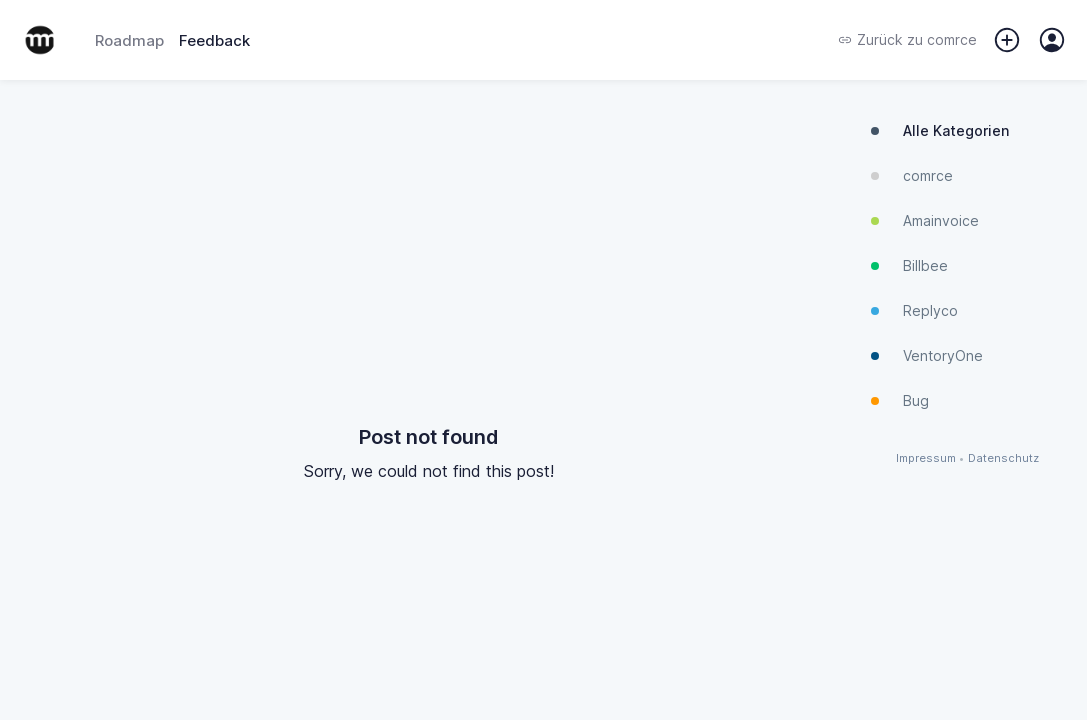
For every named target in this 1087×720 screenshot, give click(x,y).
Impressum (926, 458)
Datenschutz (1003, 458)
